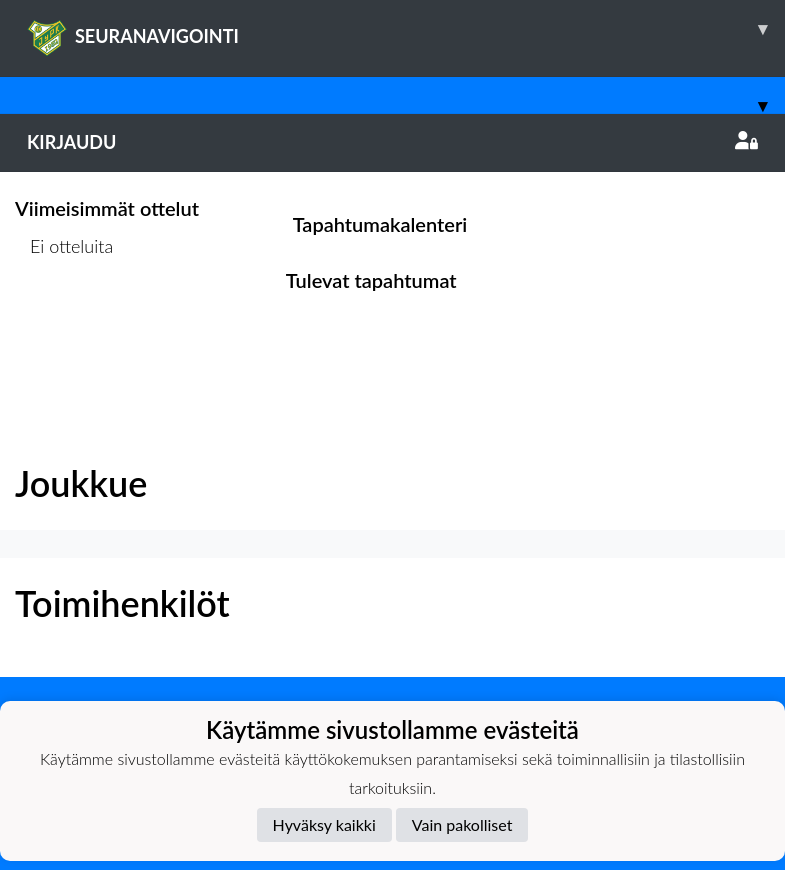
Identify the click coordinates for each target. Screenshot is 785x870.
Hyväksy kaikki (324, 824)
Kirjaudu (392, 142)
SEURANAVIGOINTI (406, 29)
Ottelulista (64, 322)
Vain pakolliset (462, 824)
